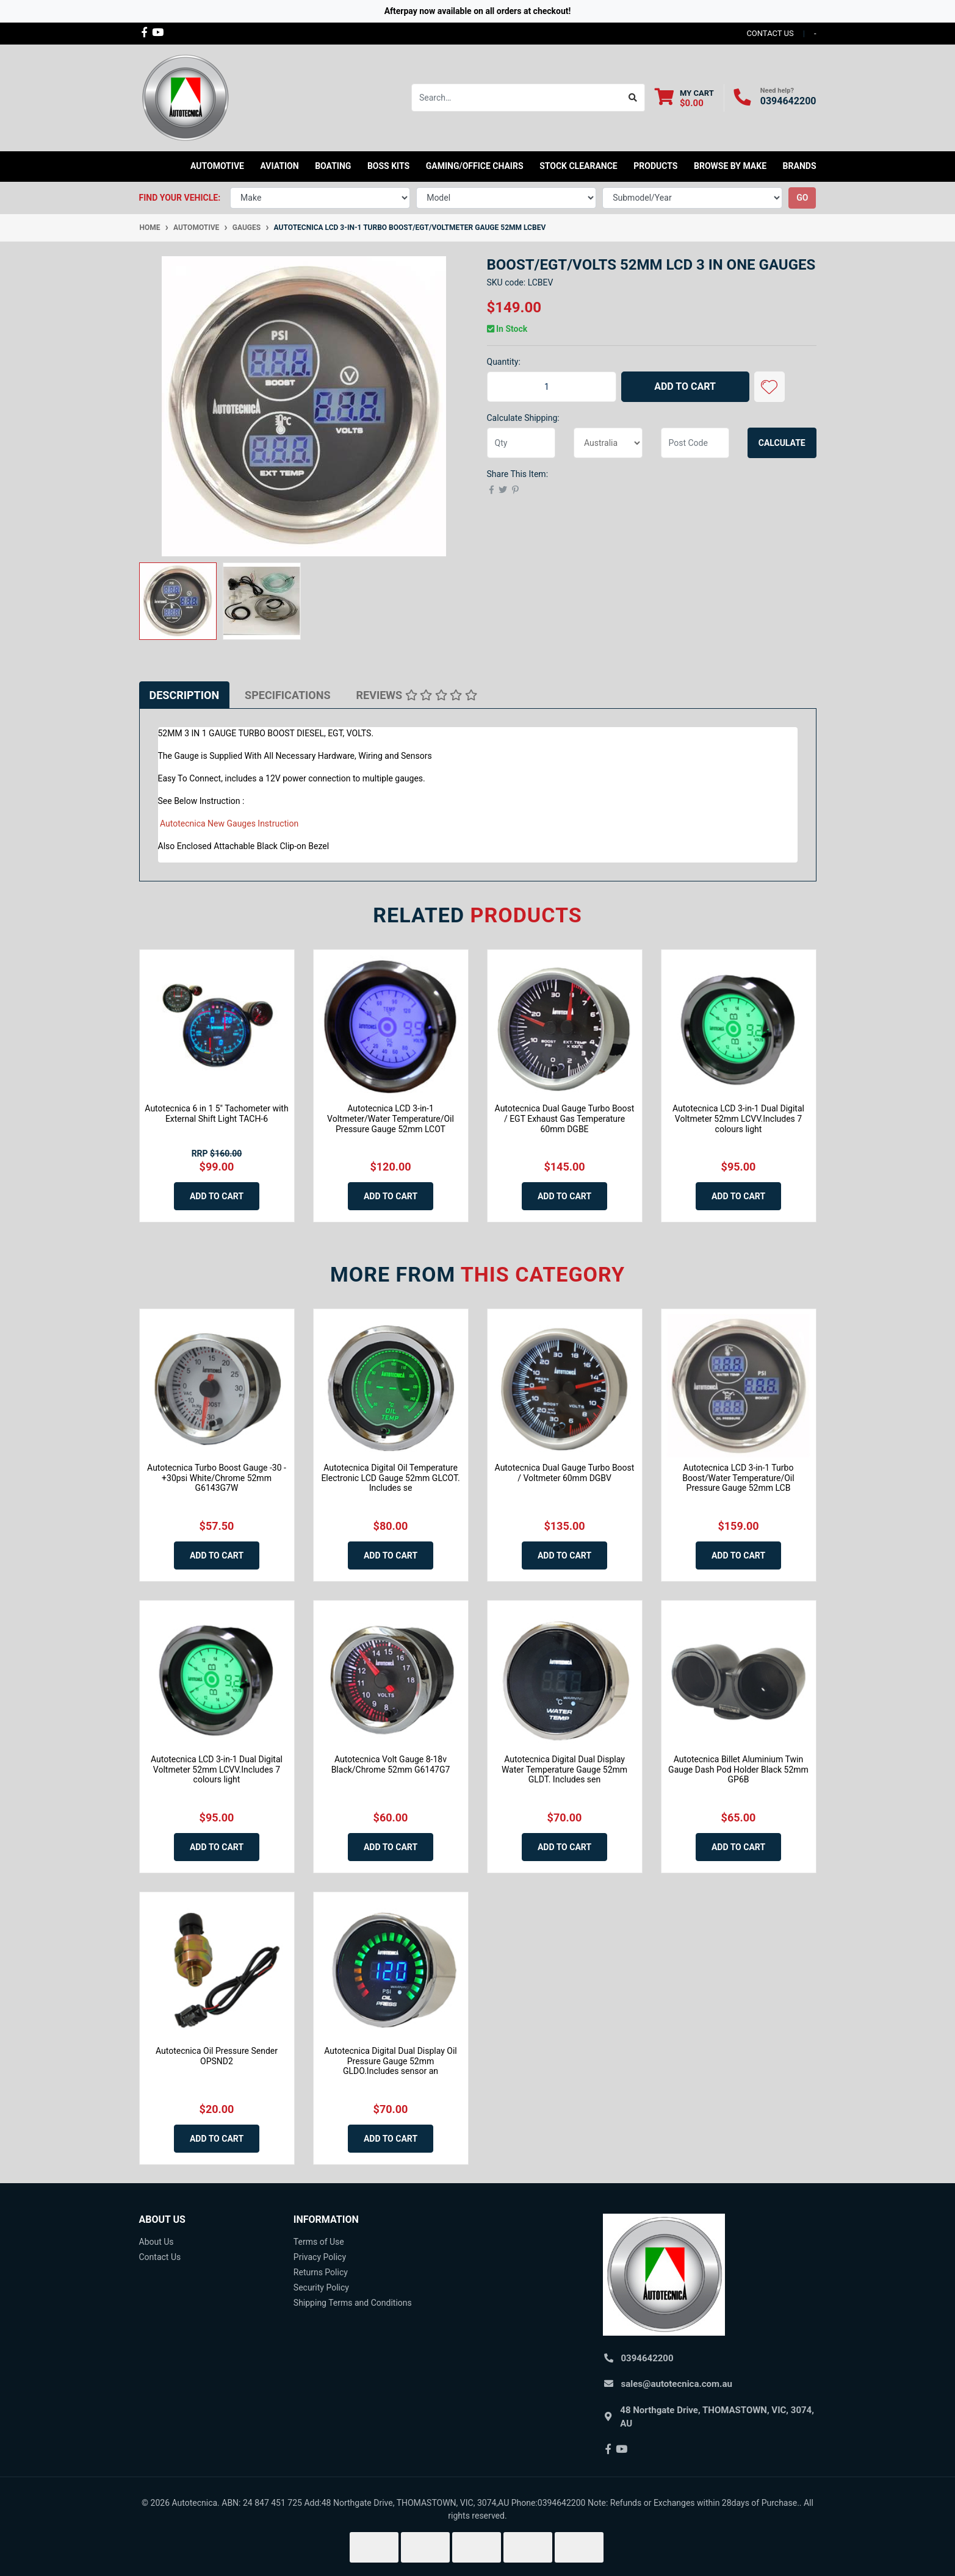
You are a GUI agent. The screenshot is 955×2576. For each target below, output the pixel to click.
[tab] (184, 695)
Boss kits (388, 166)
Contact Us (160, 2257)
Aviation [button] (279, 166)
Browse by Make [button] (730, 166)
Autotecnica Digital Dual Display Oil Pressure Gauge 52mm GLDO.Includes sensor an (390, 2061)
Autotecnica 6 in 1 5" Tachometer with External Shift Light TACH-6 (216, 1113)
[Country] (608, 443)
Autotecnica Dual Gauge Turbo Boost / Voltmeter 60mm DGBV (565, 1473)
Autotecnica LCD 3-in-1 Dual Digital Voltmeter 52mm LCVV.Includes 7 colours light (738, 1118)
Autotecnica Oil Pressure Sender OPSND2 (217, 2056)
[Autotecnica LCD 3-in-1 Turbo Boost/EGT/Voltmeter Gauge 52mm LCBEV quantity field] (551, 386)
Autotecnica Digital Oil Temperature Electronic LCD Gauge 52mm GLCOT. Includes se (390, 1478)
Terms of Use (319, 2242)
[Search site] (633, 98)
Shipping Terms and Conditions (353, 2303)
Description (185, 695)
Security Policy (321, 2287)
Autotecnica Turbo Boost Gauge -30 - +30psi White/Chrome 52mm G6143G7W (216, 1478)
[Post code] (695, 443)
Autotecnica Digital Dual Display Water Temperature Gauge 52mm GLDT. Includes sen (564, 1769)
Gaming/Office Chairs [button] (475, 166)
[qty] (521, 443)
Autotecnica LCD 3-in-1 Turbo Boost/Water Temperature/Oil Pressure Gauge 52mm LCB (738, 1478)
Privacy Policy (320, 2257)
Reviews (416, 695)
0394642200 (788, 101)
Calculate (782, 443)
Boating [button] (333, 166)
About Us (156, 2242)
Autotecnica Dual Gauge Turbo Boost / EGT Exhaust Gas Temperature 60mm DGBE (565, 1118)
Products (655, 166)
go (802, 198)
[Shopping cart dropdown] (684, 98)
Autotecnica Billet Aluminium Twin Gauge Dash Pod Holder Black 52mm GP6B (738, 1769)
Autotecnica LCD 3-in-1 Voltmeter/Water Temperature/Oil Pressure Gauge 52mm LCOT (390, 1118)
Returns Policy (321, 2272)
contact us (769, 33)
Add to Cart (685, 386)
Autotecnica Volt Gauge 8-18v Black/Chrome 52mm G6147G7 (390, 1764)
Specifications (287, 695)
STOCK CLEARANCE (578, 166)
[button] (769, 386)
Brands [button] (799, 166)
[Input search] (516, 98)
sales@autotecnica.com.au (676, 2383)
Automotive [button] (217, 166)
